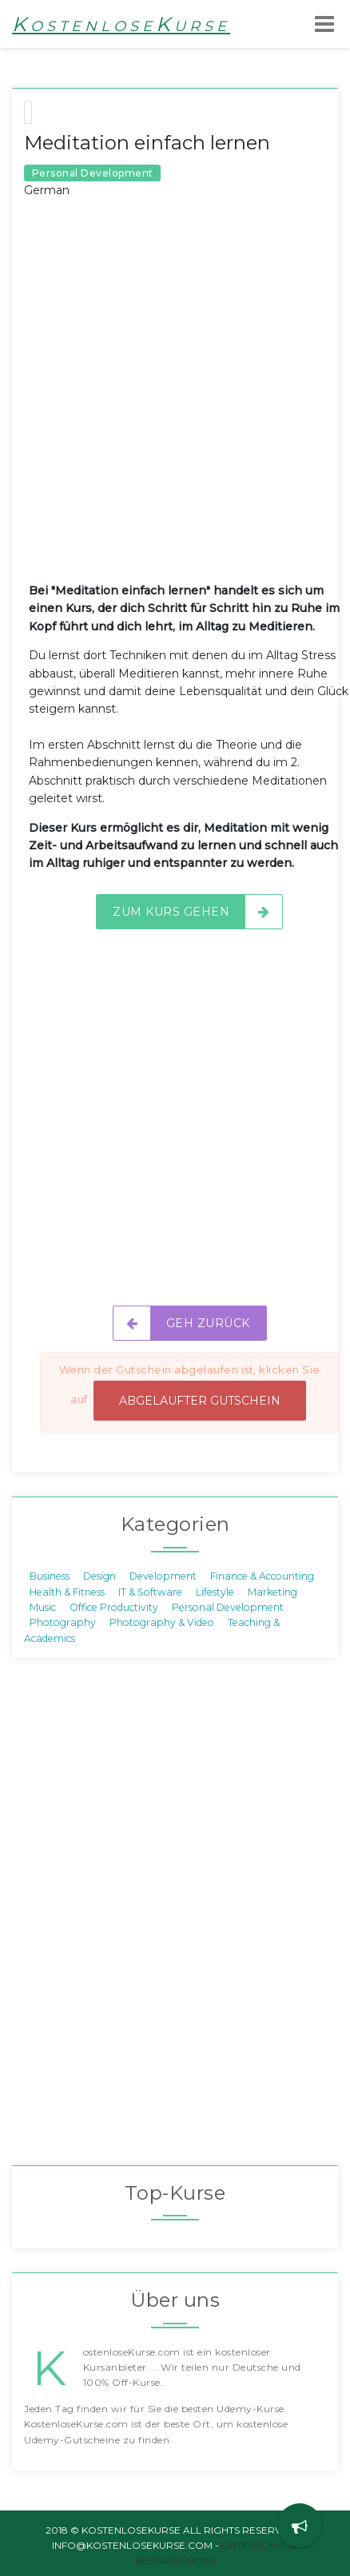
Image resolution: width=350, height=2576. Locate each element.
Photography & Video (161, 1622)
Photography (63, 1622)
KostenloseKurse (121, 24)
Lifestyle (215, 1591)
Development (163, 1576)
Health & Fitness (67, 1591)
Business (50, 1576)
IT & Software (150, 1591)
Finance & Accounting (262, 1576)
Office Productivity (114, 1607)
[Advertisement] (175, 403)
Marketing (272, 1591)
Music (43, 1607)
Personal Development (228, 1607)
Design (99, 1576)
